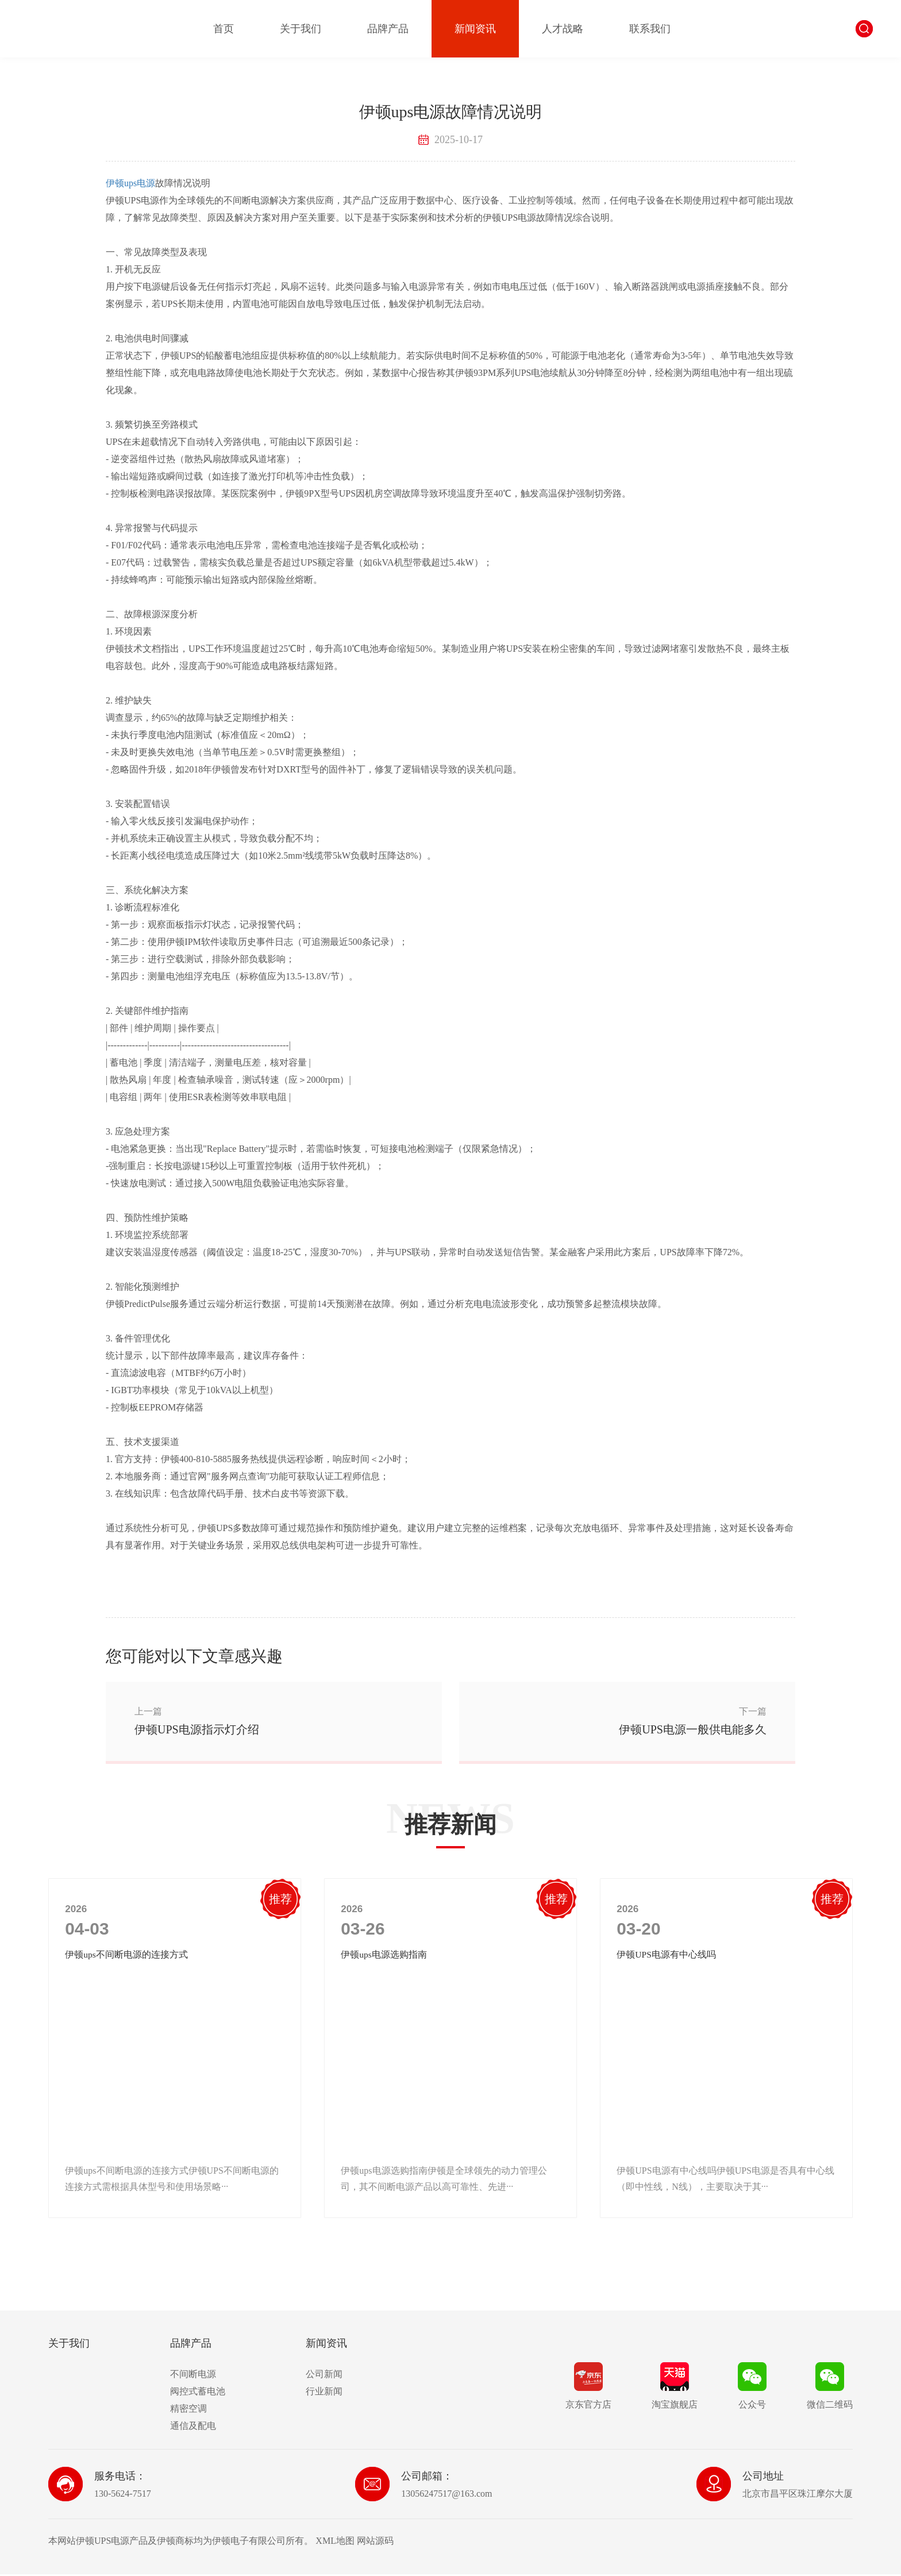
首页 (223, 28)
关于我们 (300, 28)
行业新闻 (324, 2393)
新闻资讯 (475, 28)
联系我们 (650, 28)
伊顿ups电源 (130, 183)
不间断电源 (193, 2376)
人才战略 (562, 28)
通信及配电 (193, 2427)
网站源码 (375, 2542)
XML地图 (335, 2542)
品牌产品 (388, 28)
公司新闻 (324, 2376)
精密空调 (188, 2410)
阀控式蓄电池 (197, 2393)
